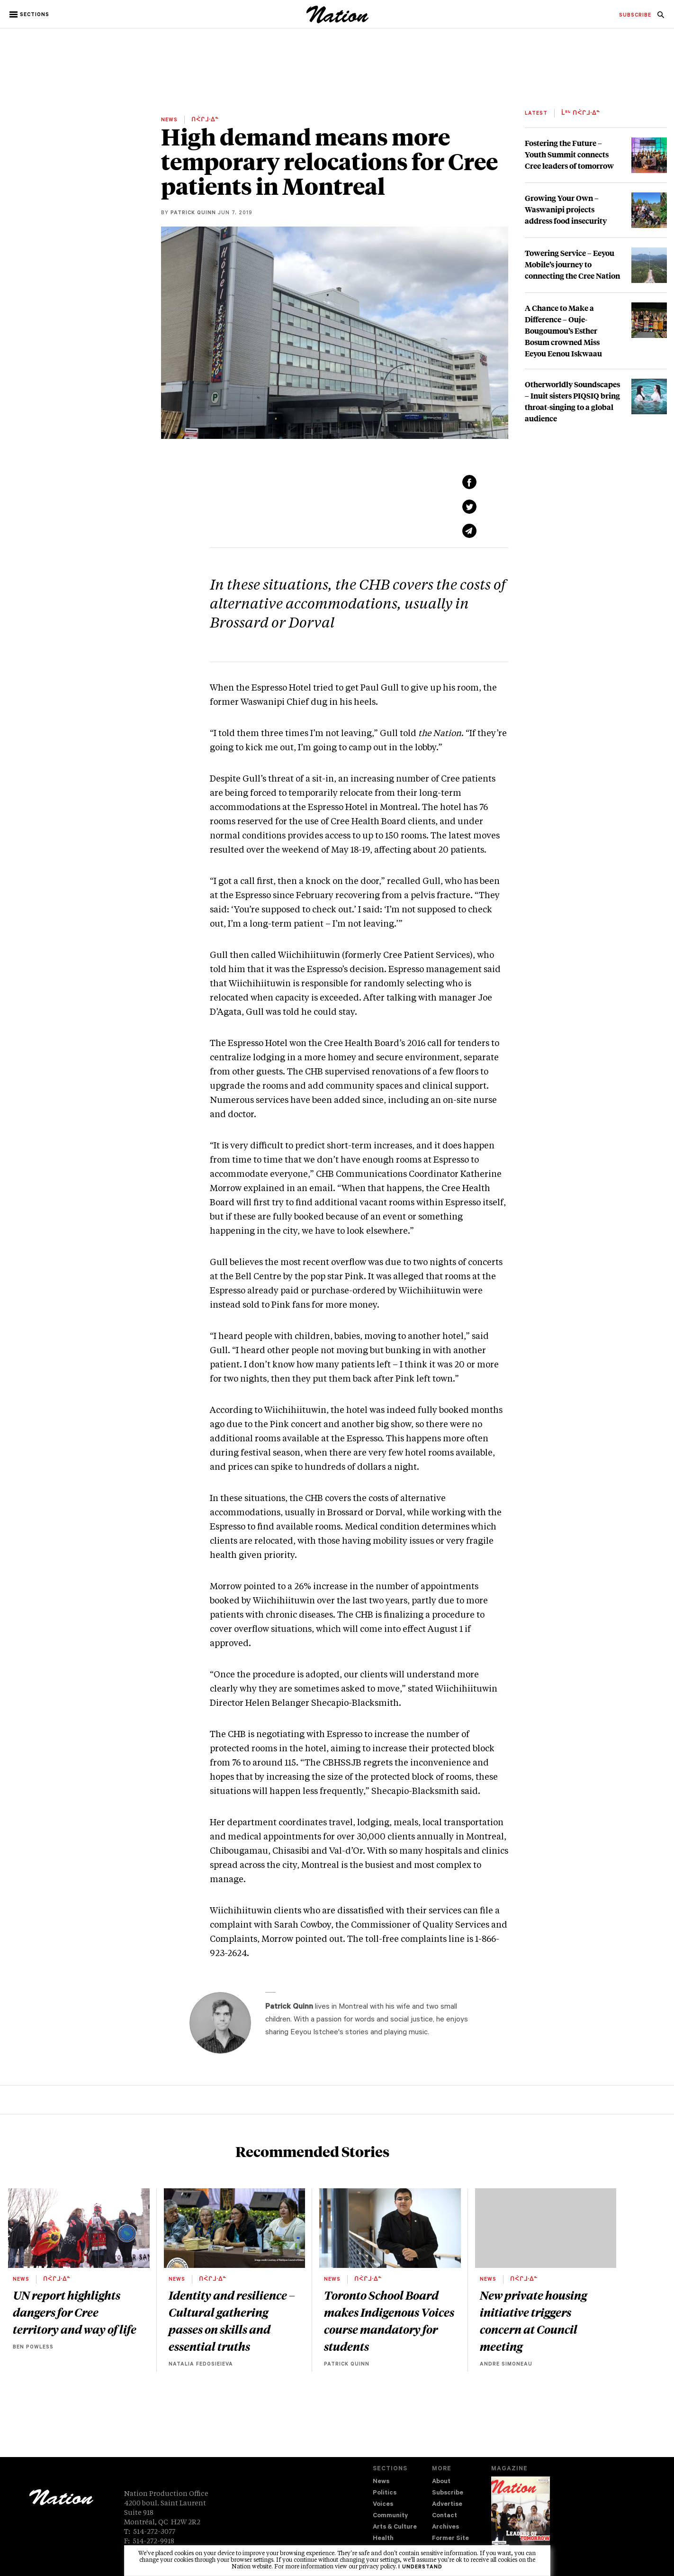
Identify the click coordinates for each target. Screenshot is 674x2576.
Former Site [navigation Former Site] (450, 2538)
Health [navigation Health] (383, 2538)
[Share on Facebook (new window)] (469, 482)
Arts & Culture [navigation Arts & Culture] (395, 2527)
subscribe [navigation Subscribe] (635, 15)
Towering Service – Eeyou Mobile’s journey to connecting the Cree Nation (572, 264)
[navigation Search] (661, 17)
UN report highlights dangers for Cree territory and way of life (74, 2312)
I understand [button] (420, 2567)
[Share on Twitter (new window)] (469, 506)
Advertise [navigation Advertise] (447, 2504)
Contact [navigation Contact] (444, 2516)
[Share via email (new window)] (469, 531)
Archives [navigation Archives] (445, 2527)
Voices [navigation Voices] (383, 2504)
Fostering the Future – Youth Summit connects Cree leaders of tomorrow (569, 154)
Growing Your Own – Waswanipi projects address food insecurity (566, 209)
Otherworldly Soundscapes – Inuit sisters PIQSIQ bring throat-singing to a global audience (572, 401)
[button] (30, 14)
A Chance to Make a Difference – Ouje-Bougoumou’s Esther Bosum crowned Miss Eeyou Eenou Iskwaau (563, 330)
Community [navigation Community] (390, 2516)
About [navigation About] (441, 2481)
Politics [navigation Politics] (384, 2493)
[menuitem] (635, 15)
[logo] (337, 21)
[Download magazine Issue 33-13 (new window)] (520, 2518)
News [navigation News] (381, 2481)
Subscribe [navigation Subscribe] (447, 2493)
